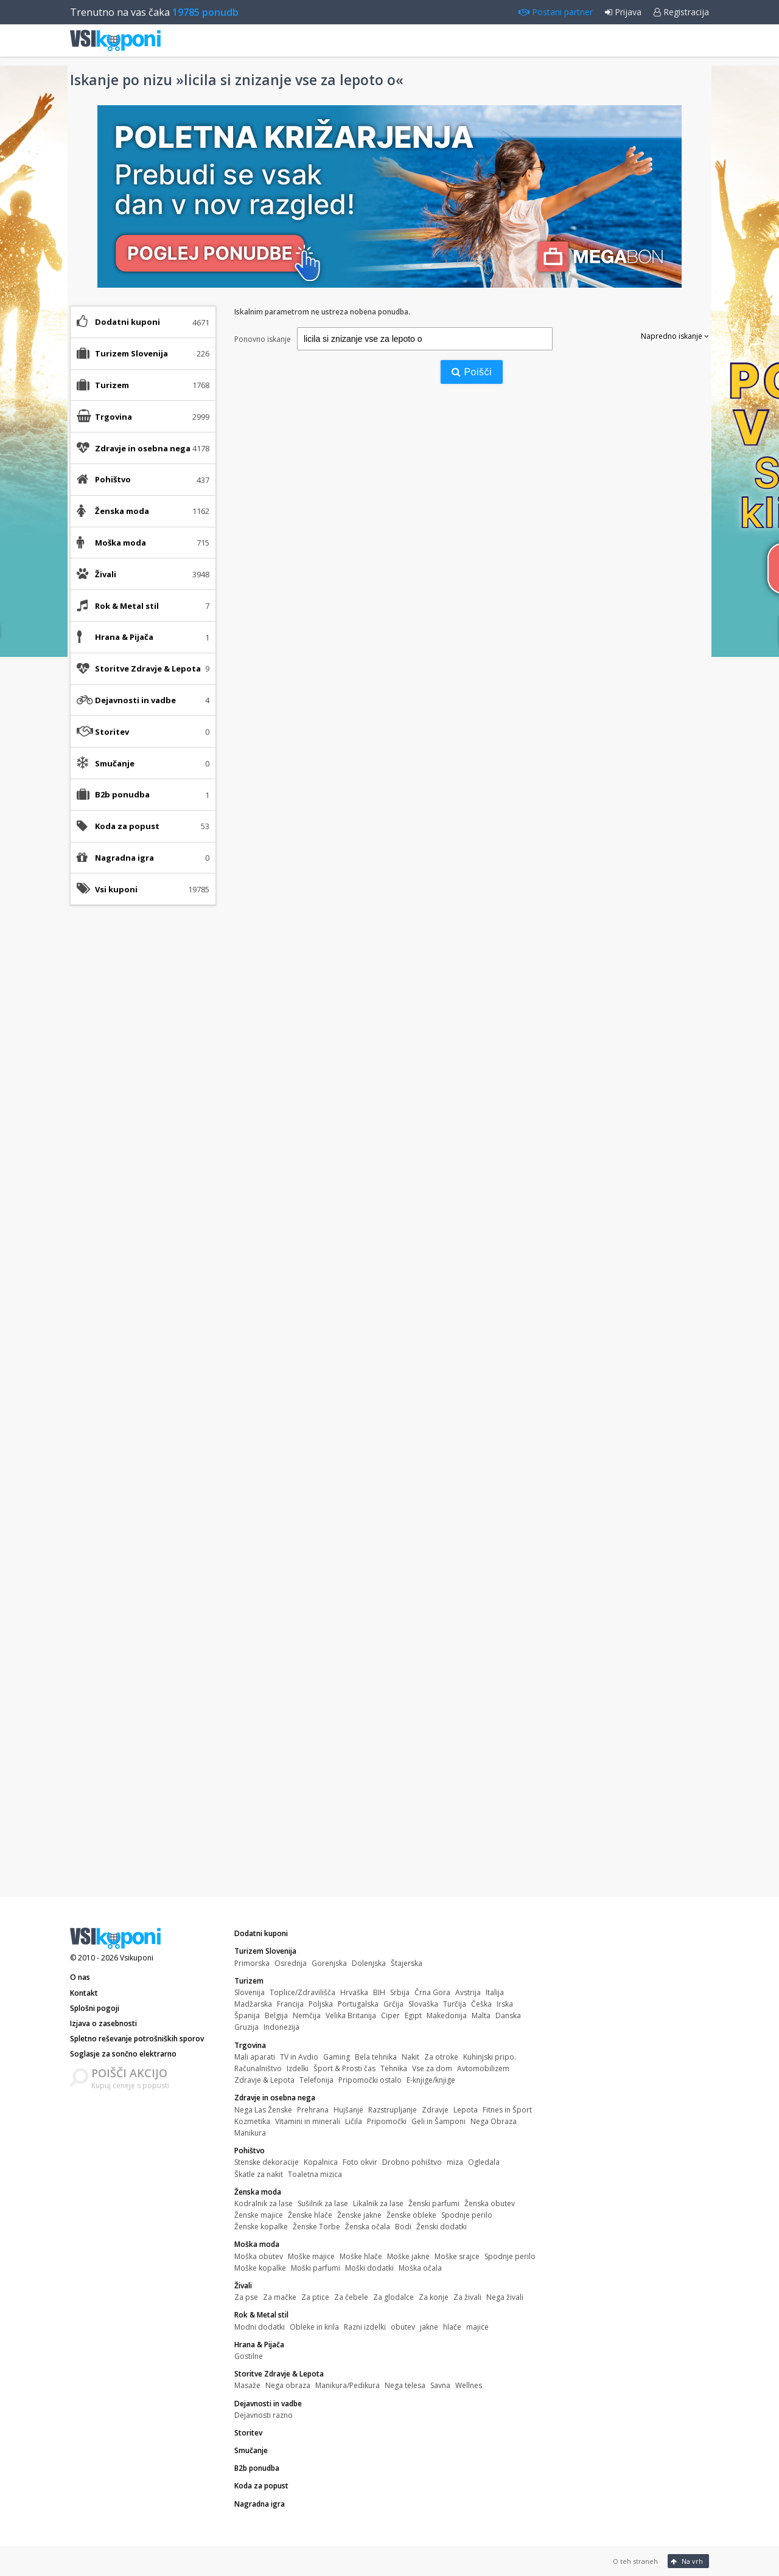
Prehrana (313, 2110)
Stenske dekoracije (266, 2162)
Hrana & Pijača (259, 2344)
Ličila (353, 2121)
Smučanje (114, 763)
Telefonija (316, 2080)
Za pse (246, 2297)
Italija (495, 1992)
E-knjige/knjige (431, 2080)
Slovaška (423, 2004)
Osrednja (290, 1963)
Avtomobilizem (483, 2068)
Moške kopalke (260, 2268)
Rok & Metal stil (261, 2315)
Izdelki (298, 2068)
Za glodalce (393, 2297)
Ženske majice (258, 2215)
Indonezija (281, 2027)
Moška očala (420, 2268)
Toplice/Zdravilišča (302, 1992)
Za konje (434, 2297)
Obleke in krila (314, 2327)
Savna (440, 2385)
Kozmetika (252, 2121)
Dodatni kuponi (127, 321)
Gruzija (246, 2027)
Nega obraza (287, 2385)
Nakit (410, 2057)
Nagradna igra (124, 857)
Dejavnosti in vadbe (268, 2403)
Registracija (681, 12)
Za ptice (315, 2297)
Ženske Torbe (316, 2226)
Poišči (472, 372)
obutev (403, 2327)
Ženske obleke (411, 2215)
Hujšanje (348, 2110)
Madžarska (253, 2004)
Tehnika (393, 2068)
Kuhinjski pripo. (489, 2057)
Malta (481, 2015)
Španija (247, 2015)
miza (455, 2162)
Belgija (276, 2015)
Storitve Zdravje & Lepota (279, 2374)
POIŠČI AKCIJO (129, 2073)
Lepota (465, 2110)
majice (477, 2327)
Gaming (336, 2057)
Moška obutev (258, 2256)
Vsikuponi (136, 1958)
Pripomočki (387, 2121)
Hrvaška (354, 1992)
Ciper (390, 2015)
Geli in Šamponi (438, 2121)
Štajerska (406, 1963)
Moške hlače (361, 2256)
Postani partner (556, 12)
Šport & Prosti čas (344, 2068)
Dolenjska (369, 1963)
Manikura (250, 2133)
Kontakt (84, 1993)
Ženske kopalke (261, 2226)
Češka (481, 2004)
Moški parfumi (315, 2268)
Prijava (623, 12)
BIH (379, 1992)
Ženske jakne (359, 2215)
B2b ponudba (122, 794)
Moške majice (311, 2256)
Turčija (454, 2004)
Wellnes (468, 2385)
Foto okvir (360, 2162)
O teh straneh (635, 2561)
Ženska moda (257, 2192)
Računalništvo (258, 2068)
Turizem (249, 1981)
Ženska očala (367, 2226)
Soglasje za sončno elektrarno (123, 2054)
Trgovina (250, 2045)
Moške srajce (457, 2256)
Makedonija (447, 2015)
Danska (508, 2015)
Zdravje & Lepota (264, 2080)
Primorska (252, 1963)
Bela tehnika (376, 2057)
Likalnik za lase (378, 2203)
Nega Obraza (493, 2121)
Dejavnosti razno (263, 2415)
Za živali (467, 2297)
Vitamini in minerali (307, 2121)
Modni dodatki (259, 2327)
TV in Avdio (299, 2057)
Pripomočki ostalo (370, 2080)
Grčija (393, 2004)
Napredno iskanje (675, 336)
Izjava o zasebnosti (103, 2023)
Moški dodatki (369, 2268)
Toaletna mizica (315, 2174)
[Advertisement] (143, 1106)
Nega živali (504, 2297)
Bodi (403, 2226)
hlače (452, 2327)
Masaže (247, 2385)
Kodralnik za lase (263, 2203)
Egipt (413, 2015)
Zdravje (435, 2110)
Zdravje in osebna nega (274, 2097)
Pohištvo (249, 2150)
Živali (243, 2285)
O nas (80, 1977)
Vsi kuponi (116, 889)
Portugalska (358, 2004)
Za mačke (279, 2297)
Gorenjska (329, 1963)
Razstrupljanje (392, 2110)
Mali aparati (254, 2057)
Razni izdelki (365, 2327)
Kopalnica (321, 2162)
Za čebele (351, 2297)
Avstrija (468, 1992)
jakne (429, 2327)
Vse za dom (432, 2068)
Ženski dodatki (441, 2226)
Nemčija (307, 2015)
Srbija (400, 1992)
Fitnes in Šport (507, 2110)
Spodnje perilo (466, 2215)
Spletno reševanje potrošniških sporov (137, 2038)
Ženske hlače (310, 2215)
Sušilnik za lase (323, 2203)
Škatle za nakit (258, 2174)
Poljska (321, 2004)
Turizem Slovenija (265, 1951)
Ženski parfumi (433, 2203)
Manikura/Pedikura (347, 2385)
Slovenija (249, 1992)
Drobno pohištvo (412, 2162)
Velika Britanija (351, 2015)
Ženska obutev (489, 2203)
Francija (290, 2004)
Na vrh (687, 2561)
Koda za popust (127, 826)
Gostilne (248, 2356)
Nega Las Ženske (263, 2110)
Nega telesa (405, 2385)
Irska (505, 2004)
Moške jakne (408, 2256)
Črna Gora (432, 1992)
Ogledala (484, 2162)
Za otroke (441, 2057)
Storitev (112, 731)
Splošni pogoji (94, 2008)
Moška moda (256, 2244)
